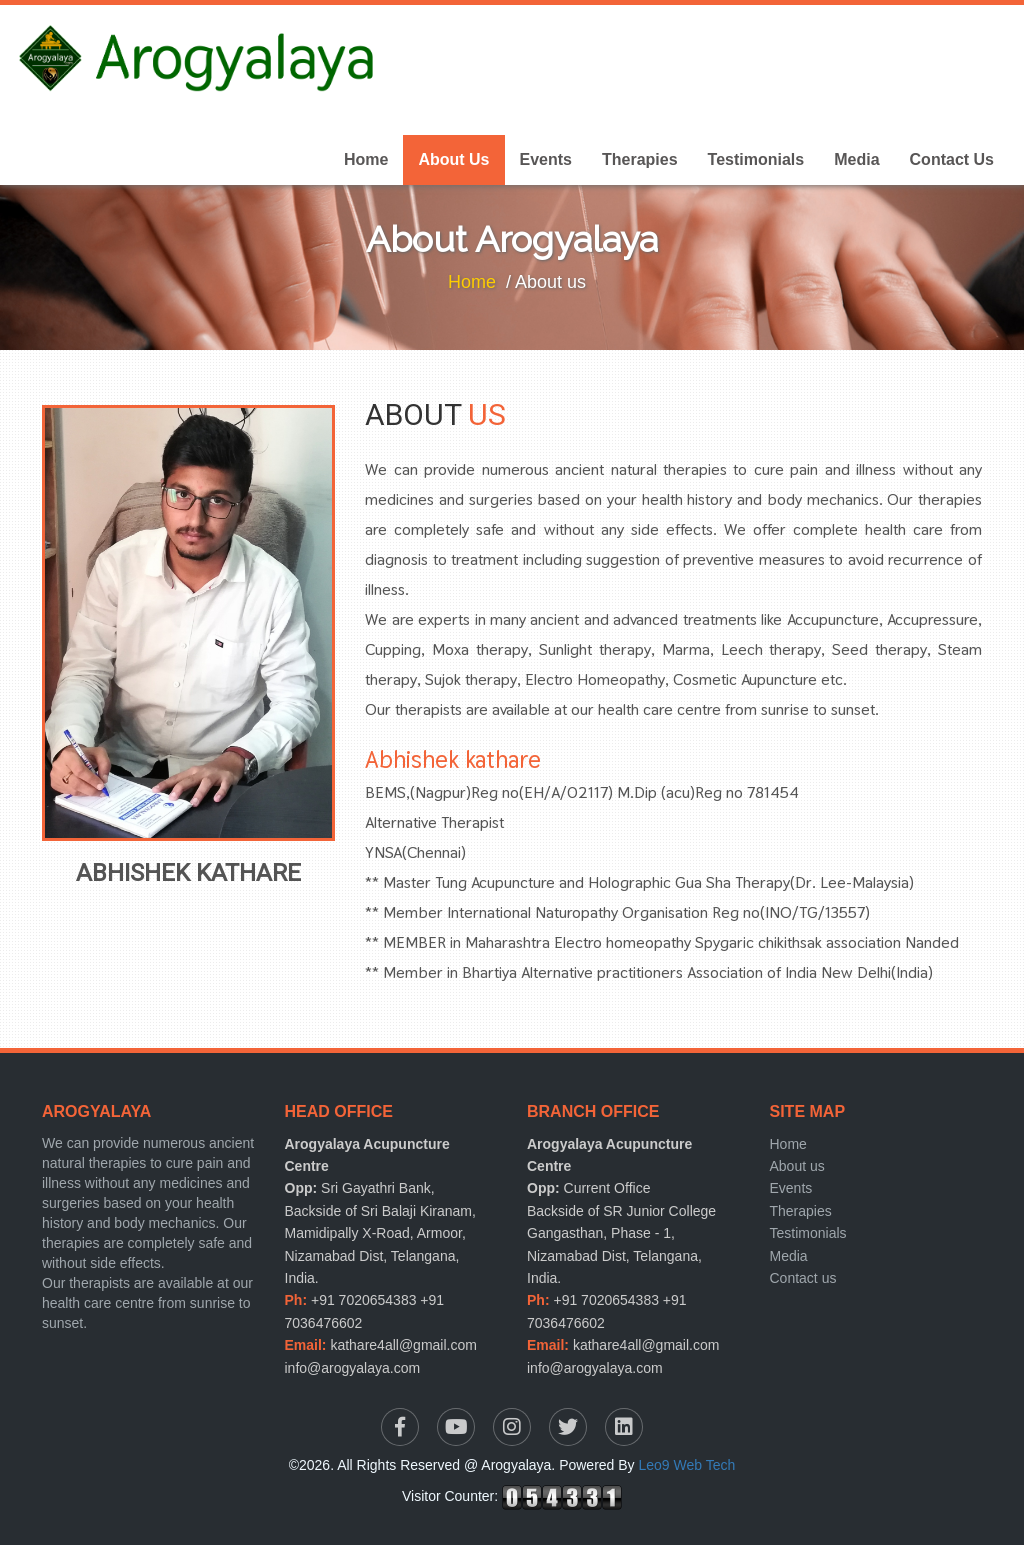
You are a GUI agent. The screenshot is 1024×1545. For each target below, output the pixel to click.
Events (546, 159)
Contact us (803, 1278)
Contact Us (952, 159)
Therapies (640, 159)
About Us (453, 159)
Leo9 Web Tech (687, 1465)
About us (797, 1166)
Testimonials (756, 159)
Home (366, 159)
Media (856, 159)
